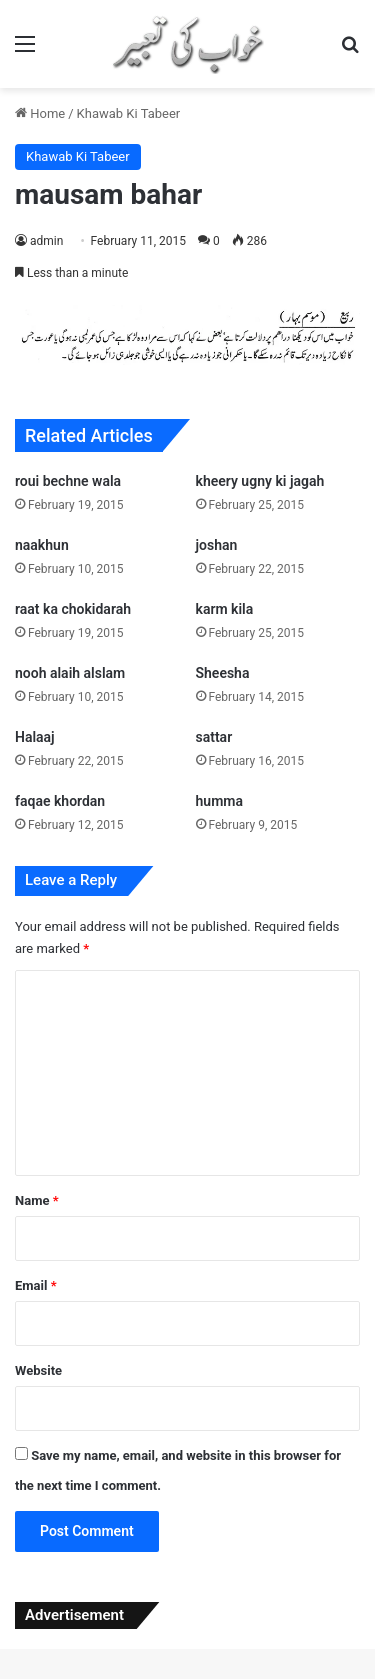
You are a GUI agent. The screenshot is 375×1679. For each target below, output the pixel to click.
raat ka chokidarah (73, 609)
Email (36, 1285)
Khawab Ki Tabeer (129, 113)
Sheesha (223, 673)
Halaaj (35, 737)
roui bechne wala (68, 481)
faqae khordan (60, 801)
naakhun (42, 545)
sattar (214, 737)
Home (40, 113)
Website (38, 1370)
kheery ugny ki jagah (260, 481)
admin (46, 241)
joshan (217, 545)
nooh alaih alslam (70, 673)
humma (219, 801)
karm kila (225, 609)
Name (37, 1200)
